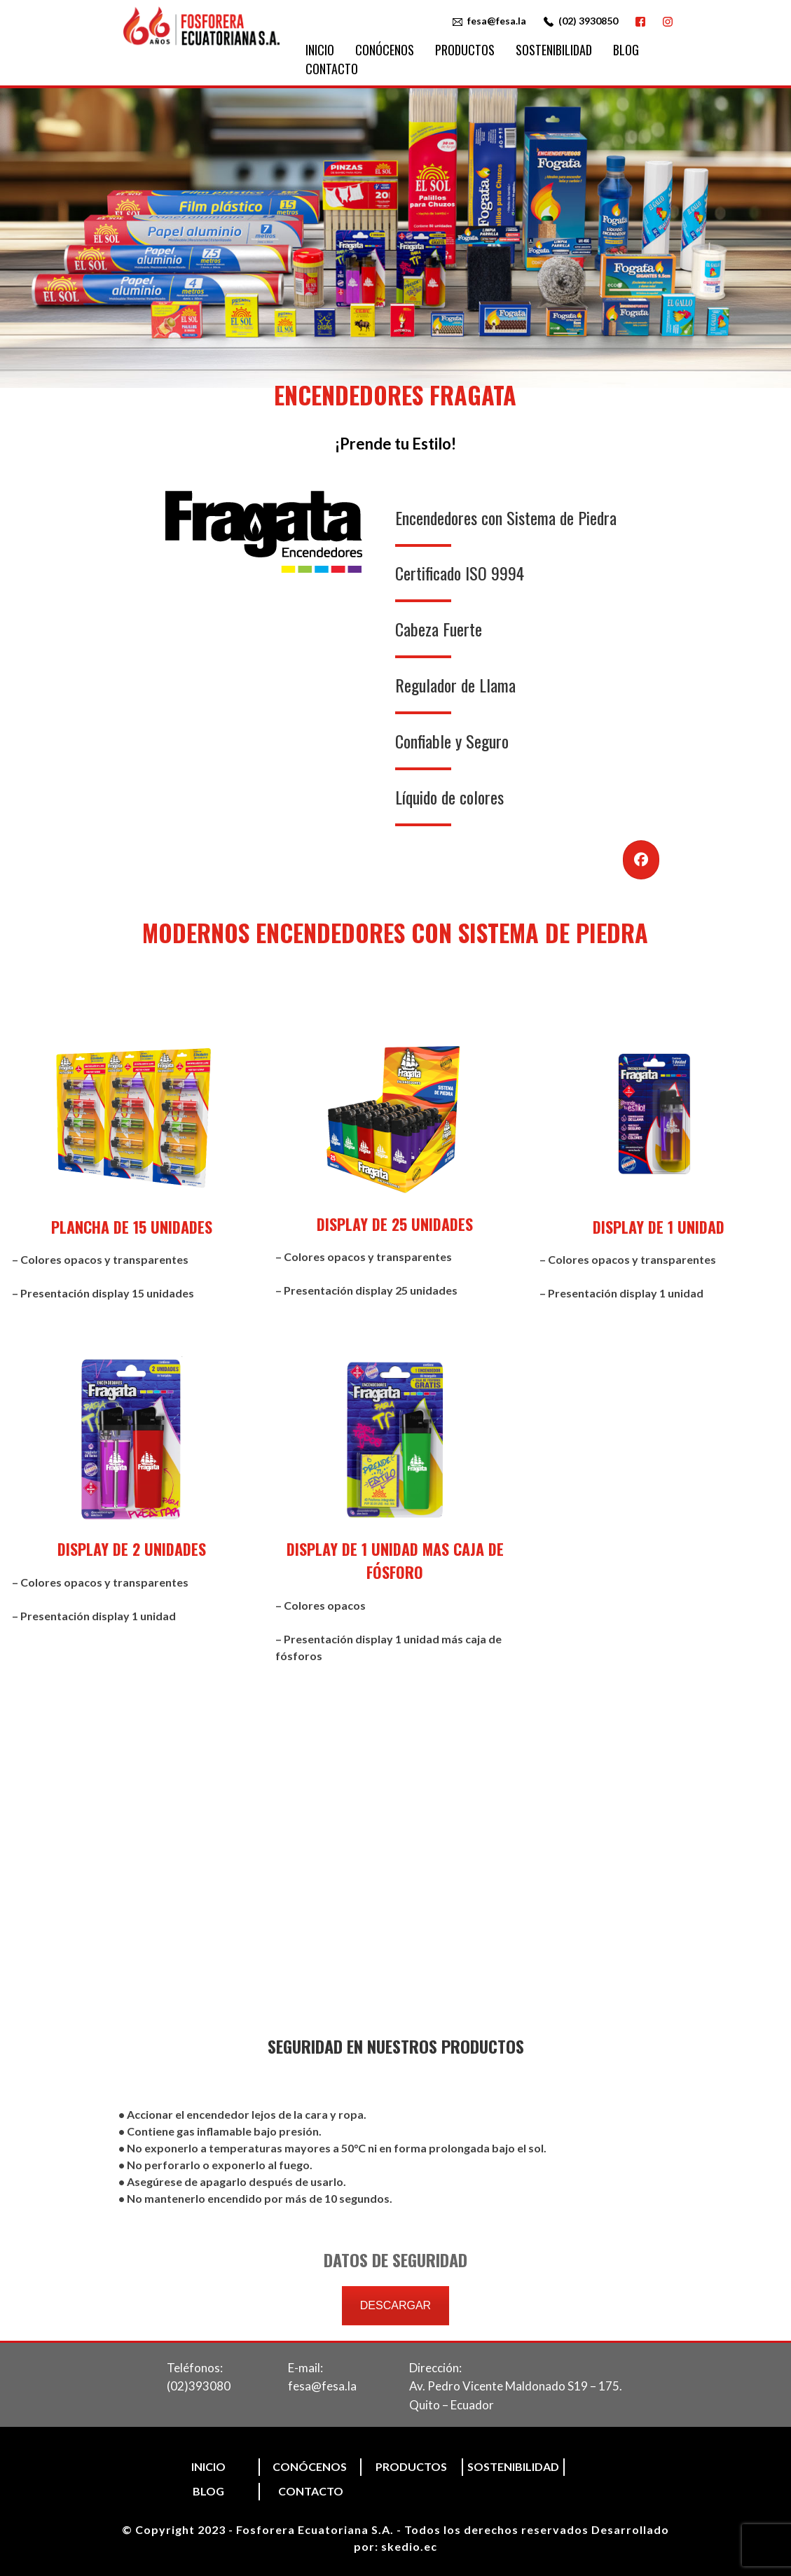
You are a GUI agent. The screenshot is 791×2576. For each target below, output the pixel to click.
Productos (465, 50)
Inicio (319, 50)
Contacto (331, 69)
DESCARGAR (395, 2305)
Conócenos (384, 50)
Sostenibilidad (554, 50)
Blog (626, 50)
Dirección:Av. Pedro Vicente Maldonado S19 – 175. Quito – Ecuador (515, 2386)
